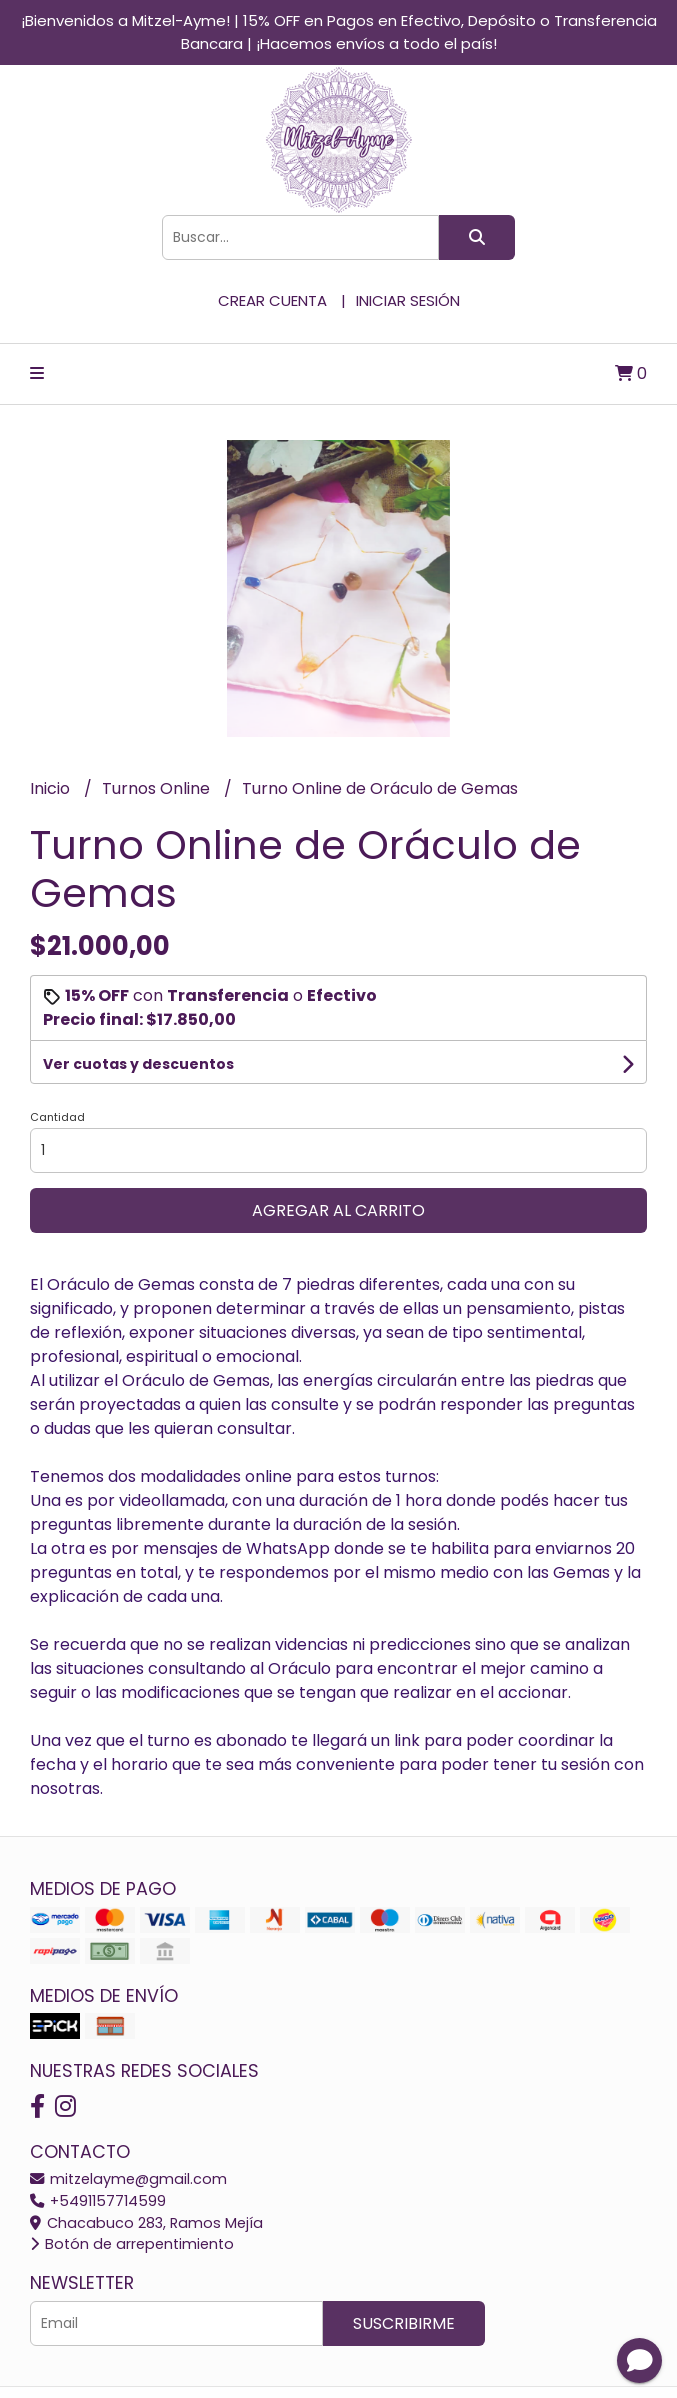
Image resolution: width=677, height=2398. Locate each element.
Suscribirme (404, 2323)
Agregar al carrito (338, 1210)
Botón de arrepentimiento (132, 2244)
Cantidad (57, 1117)
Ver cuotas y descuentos (138, 1064)
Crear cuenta (272, 300)
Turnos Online (158, 788)
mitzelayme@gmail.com (128, 2179)
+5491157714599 (98, 2201)
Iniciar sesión (408, 300)
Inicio (52, 788)
